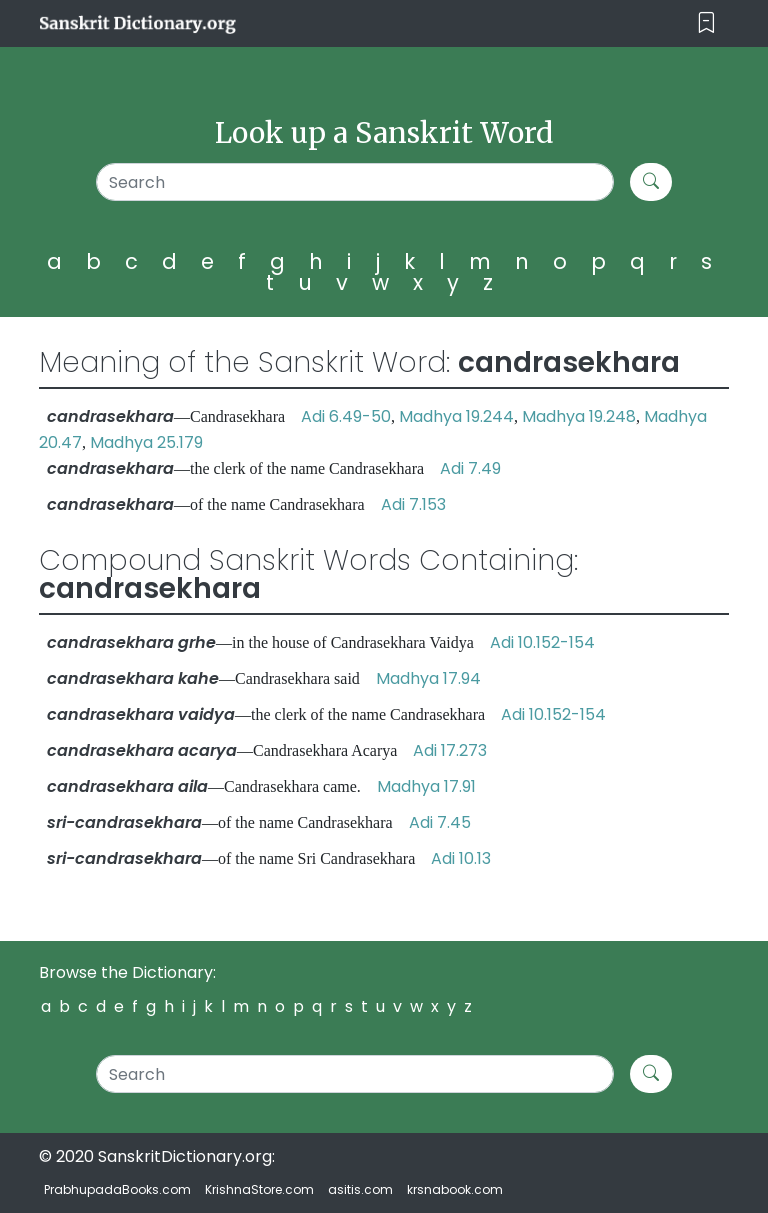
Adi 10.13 (461, 858)
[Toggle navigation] (706, 23)
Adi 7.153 (413, 504)
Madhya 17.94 (428, 678)
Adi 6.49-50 (346, 416)
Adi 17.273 (450, 750)
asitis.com (360, 1189)
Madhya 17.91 (426, 786)
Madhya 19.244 (456, 416)
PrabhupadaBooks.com (117, 1189)
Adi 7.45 (440, 822)
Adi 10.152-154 (542, 642)
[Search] (355, 182)
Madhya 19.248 (579, 416)
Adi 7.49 (470, 468)
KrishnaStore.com (259, 1189)
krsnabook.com (455, 1189)
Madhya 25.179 (146, 442)
